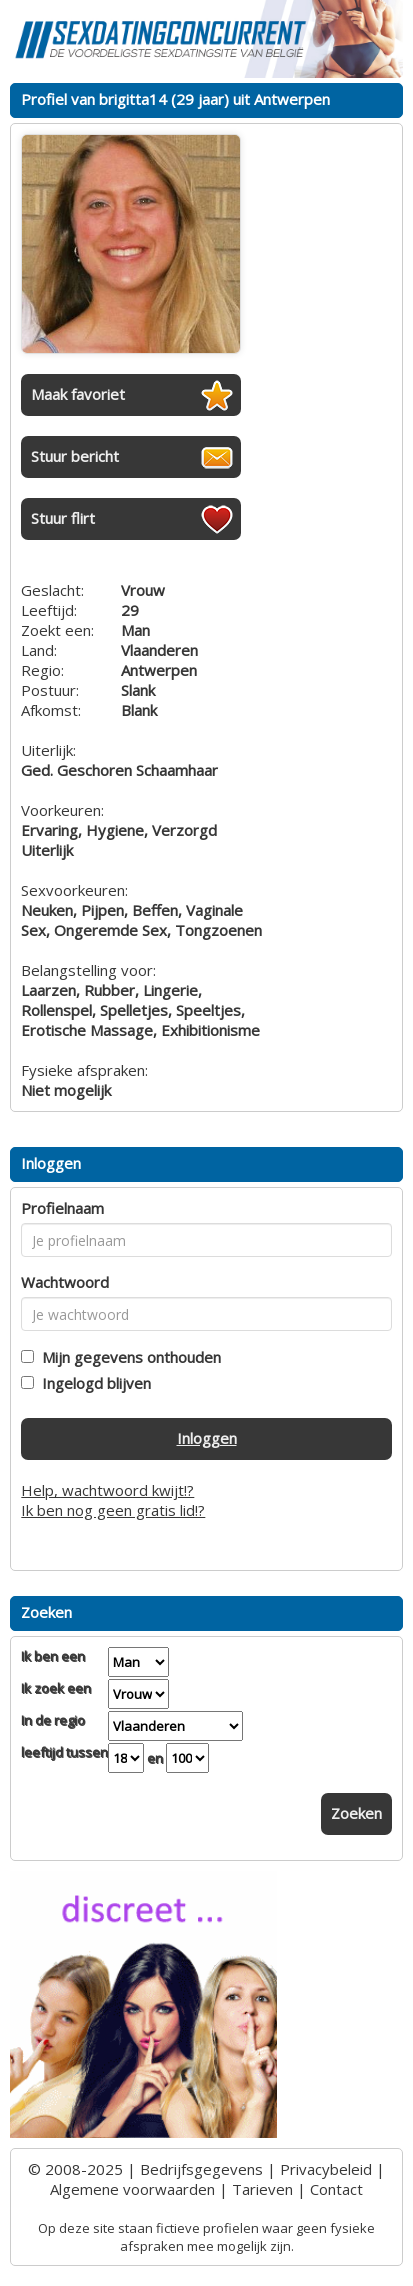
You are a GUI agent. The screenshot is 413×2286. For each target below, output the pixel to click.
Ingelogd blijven (92, 1383)
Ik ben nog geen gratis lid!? (113, 1510)
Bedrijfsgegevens (201, 2169)
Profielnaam (62, 1208)
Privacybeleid (326, 2169)
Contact (336, 2189)
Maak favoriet (78, 394)
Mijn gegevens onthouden (127, 1357)
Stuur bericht (75, 456)
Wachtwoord (65, 1282)
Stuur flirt (63, 518)
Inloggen (207, 1438)
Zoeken (356, 1813)
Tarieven (262, 2189)
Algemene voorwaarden (132, 2189)
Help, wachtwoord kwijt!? (107, 1490)
